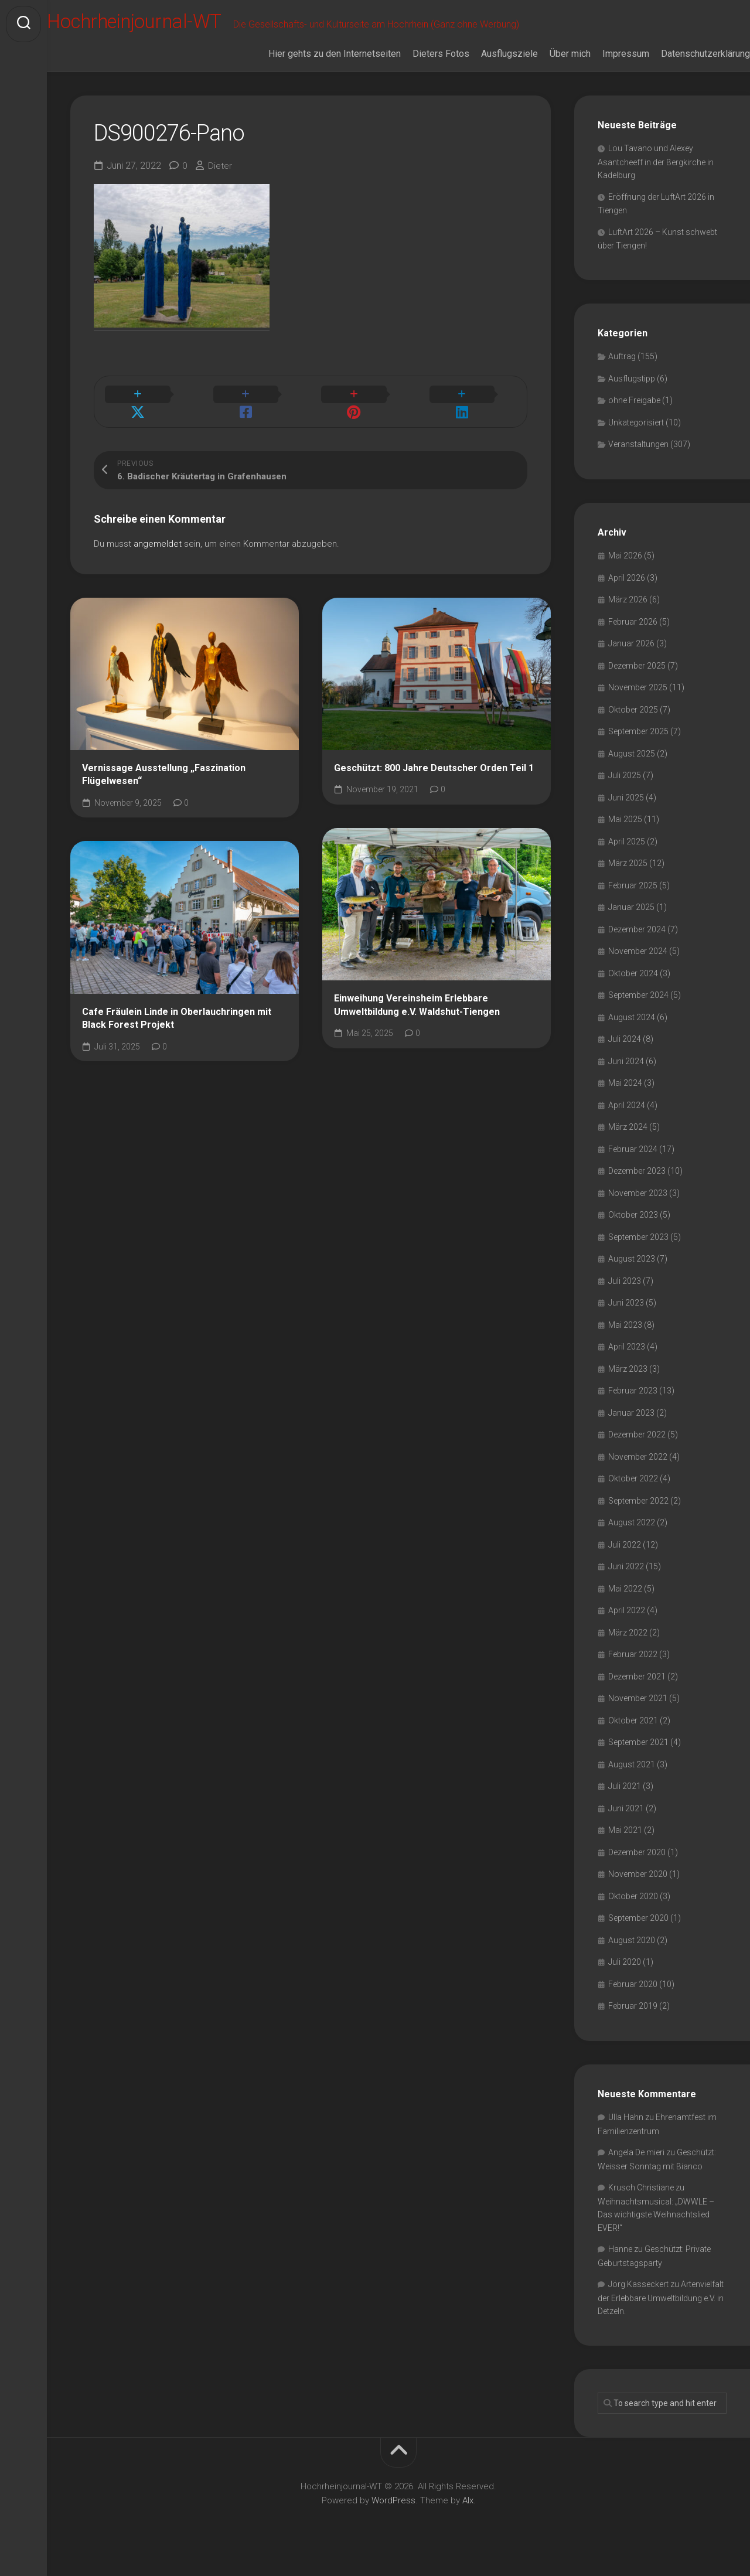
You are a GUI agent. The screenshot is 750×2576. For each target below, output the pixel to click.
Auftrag (622, 372)
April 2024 (626, 1121)
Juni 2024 (626, 1077)
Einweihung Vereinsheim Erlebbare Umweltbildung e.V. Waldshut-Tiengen (417, 1008)
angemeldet (158, 546)
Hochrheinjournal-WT (166, 24)
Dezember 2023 (637, 1187)
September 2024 (638, 1011)
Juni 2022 (626, 1582)
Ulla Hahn (625, 2133)
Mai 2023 (625, 1340)
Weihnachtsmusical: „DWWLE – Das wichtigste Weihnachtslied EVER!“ (656, 2230)
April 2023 (626, 1363)
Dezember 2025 (637, 681)
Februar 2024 (632, 1165)
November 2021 (637, 1714)
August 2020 (631, 1956)
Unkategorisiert (636, 438)
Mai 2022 (625, 1604)
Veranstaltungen (638, 460)
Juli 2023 (624, 1296)
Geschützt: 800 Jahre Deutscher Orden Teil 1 (434, 770)
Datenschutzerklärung (682, 69)
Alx (467, 2516)
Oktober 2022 (633, 1495)
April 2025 (626, 857)
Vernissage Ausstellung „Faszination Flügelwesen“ (164, 777)
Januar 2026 (631, 660)
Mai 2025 (625, 835)
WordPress (393, 2516)
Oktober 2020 (633, 1912)
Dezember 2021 (637, 1692)
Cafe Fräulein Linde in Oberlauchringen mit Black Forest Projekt (176, 1020)
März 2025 (627, 879)
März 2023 (627, 1384)
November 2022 (637, 1472)
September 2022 (638, 1516)
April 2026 (626, 593)
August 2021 (631, 1780)
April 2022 (626, 1626)
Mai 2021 (625, 1846)
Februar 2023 (632, 1407)
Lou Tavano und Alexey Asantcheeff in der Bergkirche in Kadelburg (656, 178)
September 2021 (638, 1758)
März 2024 (627, 1143)
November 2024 (637, 967)
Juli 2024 (624, 1055)
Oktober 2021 (633, 1736)
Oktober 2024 (633, 989)
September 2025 (638, 747)
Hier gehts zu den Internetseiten (311, 69)
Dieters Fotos (417, 69)
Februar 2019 (632, 2022)
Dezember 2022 (637, 1451)
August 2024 (631, 1033)
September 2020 (638, 1934)
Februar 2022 (632, 1670)
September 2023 (638, 1253)
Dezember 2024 (637, 945)
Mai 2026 (625, 572)
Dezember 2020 (637, 1868)
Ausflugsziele (486, 69)
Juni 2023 (626, 1319)
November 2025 (637, 703)
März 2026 (627, 616)
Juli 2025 (624, 791)
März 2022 (627, 1648)
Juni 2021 (626, 1824)
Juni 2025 (626, 813)
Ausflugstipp (631, 394)
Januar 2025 (631, 923)
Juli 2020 (624, 1978)
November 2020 (637, 1890)
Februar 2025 (632, 901)
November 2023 (637, 1209)
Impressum (602, 69)
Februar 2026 (632, 637)
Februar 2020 (632, 2000)
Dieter (221, 181)
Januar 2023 (631, 1428)
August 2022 (631, 1538)
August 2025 (631, 769)
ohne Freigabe (634, 416)
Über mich (546, 69)
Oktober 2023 (633, 1231)
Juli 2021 (624, 1802)
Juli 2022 (624, 1560)
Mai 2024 (625, 1099)
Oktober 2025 (633, 725)
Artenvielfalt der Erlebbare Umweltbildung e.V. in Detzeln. (661, 2314)
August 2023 (631, 1275)
